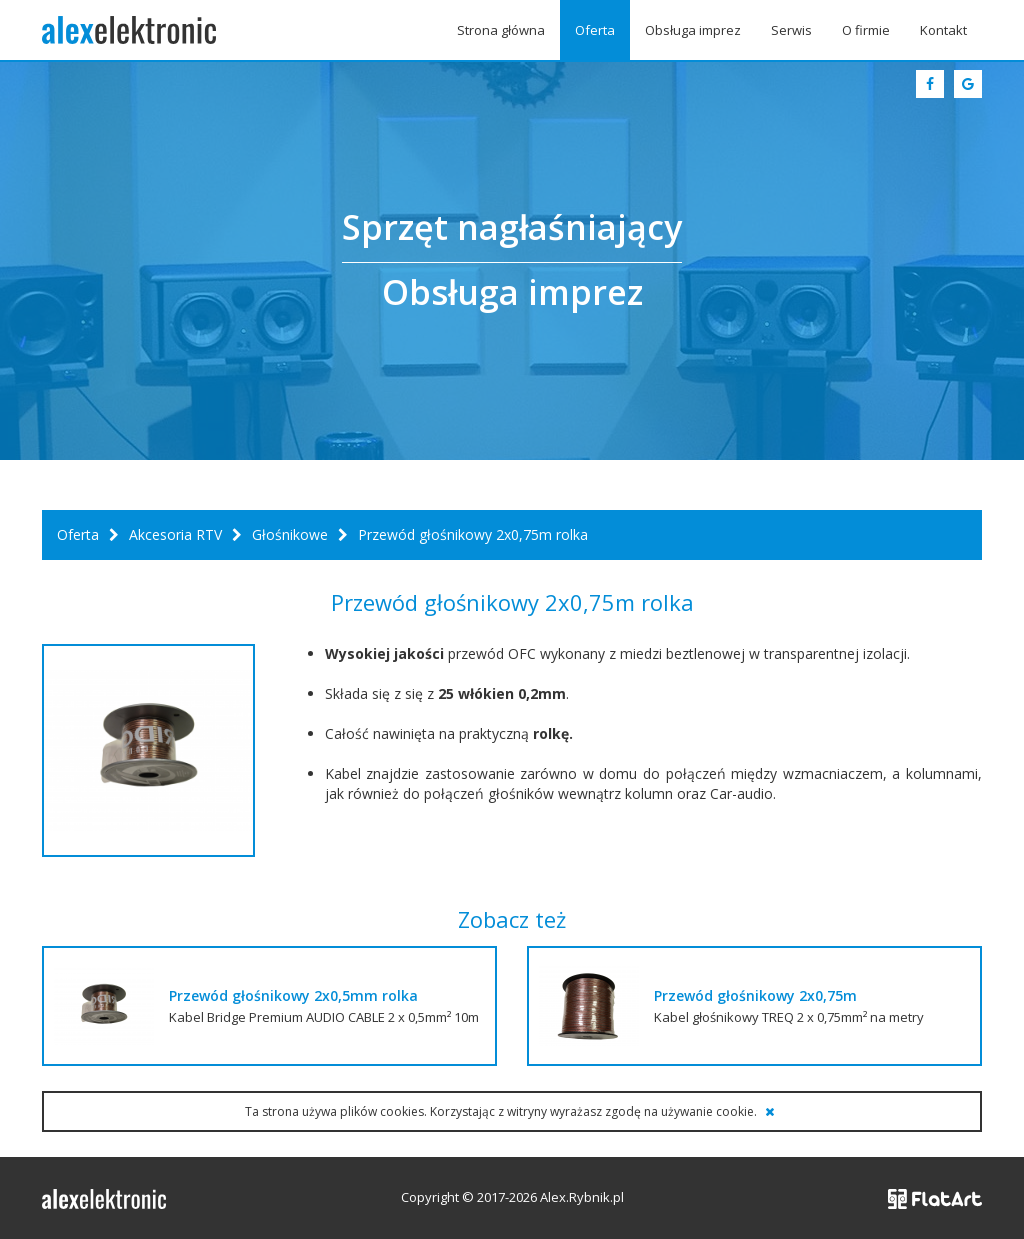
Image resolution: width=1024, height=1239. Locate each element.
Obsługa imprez (693, 30)
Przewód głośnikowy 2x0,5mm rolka (293, 995)
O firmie (866, 30)
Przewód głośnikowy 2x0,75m (755, 995)
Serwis (791, 30)
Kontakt (943, 30)
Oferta (595, 30)
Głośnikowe (290, 534)
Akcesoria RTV (175, 534)
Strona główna (501, 30)
